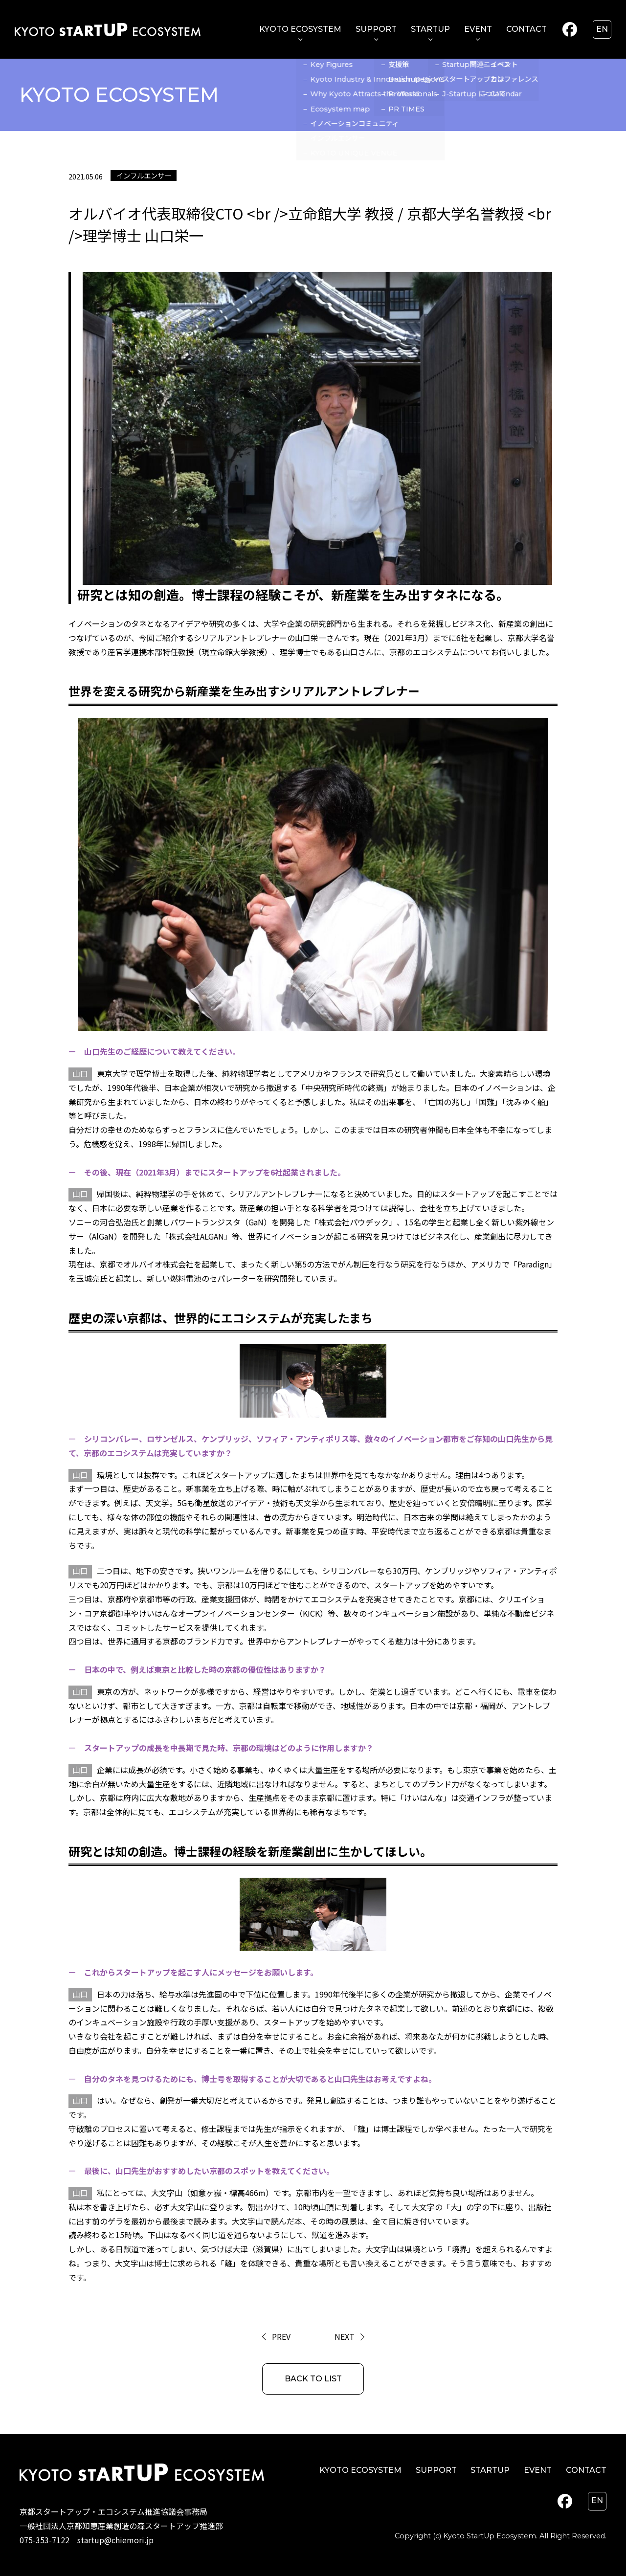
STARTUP (430, 29)
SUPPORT (376, 29)
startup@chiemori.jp (115, 2540)
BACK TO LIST (313, 2378)
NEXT (345, 2336)
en (602, 29)
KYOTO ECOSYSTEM (300, 29)
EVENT (478, 29)
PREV (281, 2336)
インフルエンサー (143, 175)
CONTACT (526, 29)
